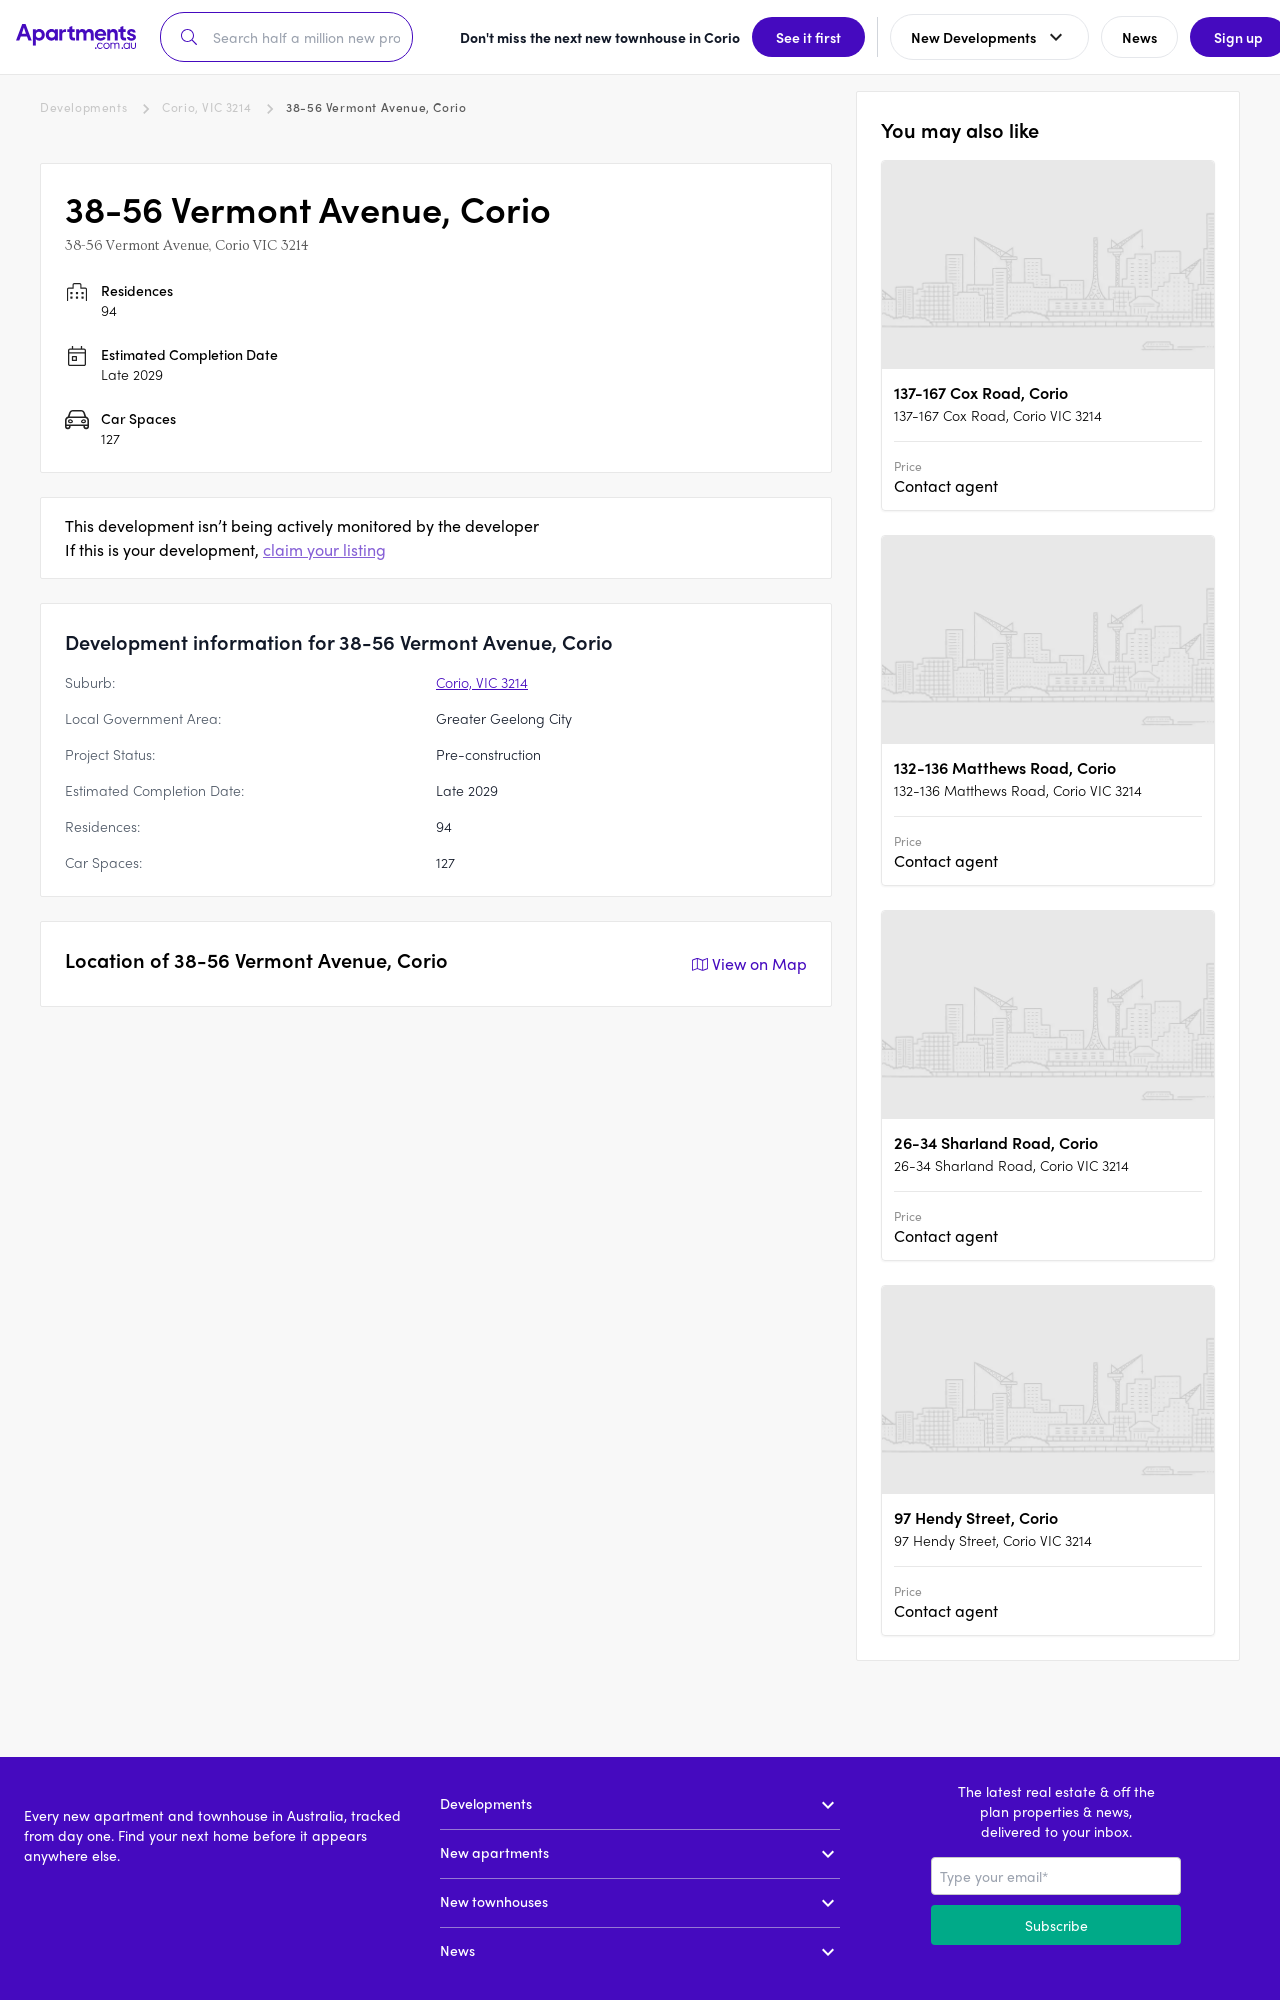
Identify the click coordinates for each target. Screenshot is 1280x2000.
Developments (83, 107)
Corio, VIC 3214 (206, 107)
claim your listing (324, 549)
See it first (785, 37)
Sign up (1215, 37)
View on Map (747, 964)
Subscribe (1056, 1925)
